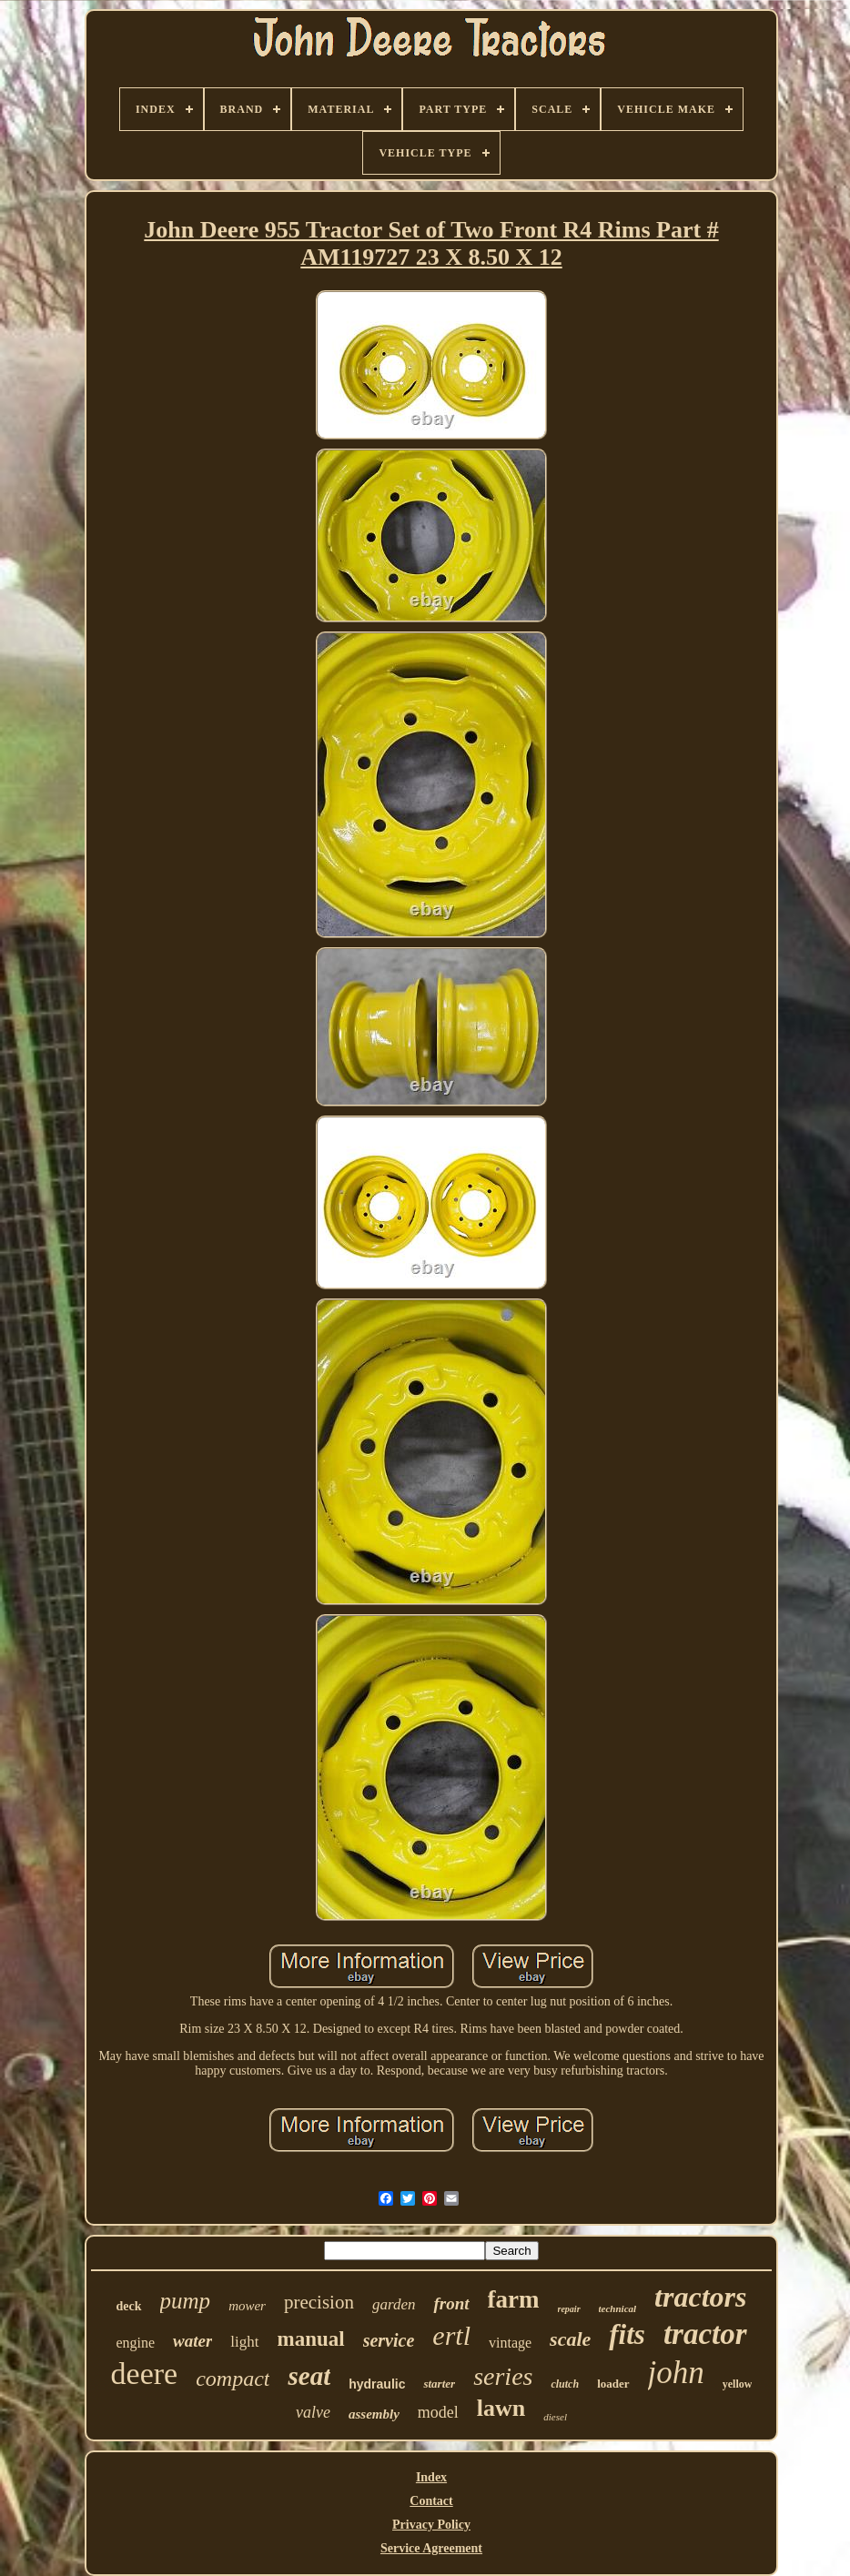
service (389, 2340)
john (676, 2372)
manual (311, 2339)
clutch (565, 2384)
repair (569, 2309)
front (451, 2303)
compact (232, 2378)
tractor (705, 2334)
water (192, 2340)
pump (185, 2300)
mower (247, 2305)
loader (613, 2383)
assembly (374, 2414)
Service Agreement (431, 2548)
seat (309, 2375)
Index (431, 2477)
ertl (451, 2335)
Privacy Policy (431, 2524)
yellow (738, 2384)
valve (313, 2412)
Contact (431, 2501)
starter (439, 2383)
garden (394, 2304)
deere (144, 2373)
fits (627, 2334)
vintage (510, 2342)
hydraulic (377, 2384)
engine (135, 2342)
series (502, 2376)
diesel (555, 2416)
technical (618, 2308)
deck (129, 2306)
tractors (700, 2296)
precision (319, 2302)
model (438, 2412)
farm (514, 2299)
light (244, 2341)
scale (570, 2339)
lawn (501, 2408)
